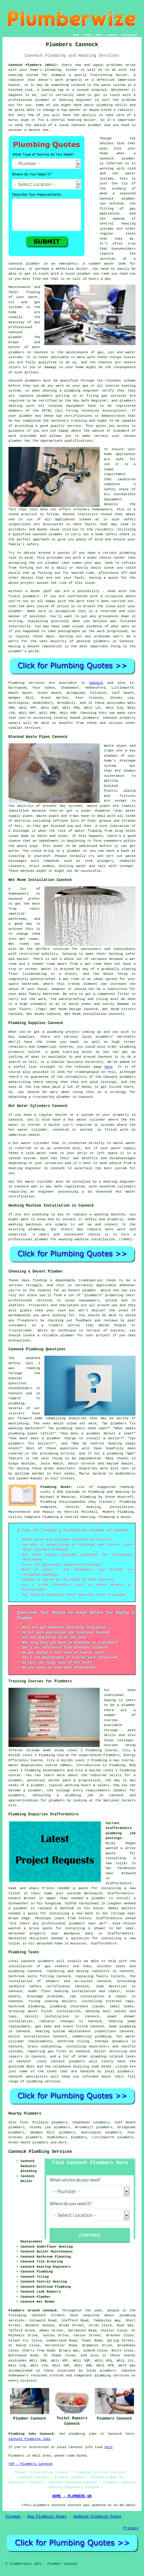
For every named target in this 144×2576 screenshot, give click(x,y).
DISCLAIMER (129, 35)
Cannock (96, 683)
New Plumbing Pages (47, 2517)
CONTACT (113, 35)
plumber (42, 100)
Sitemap (13, 2517)
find (23, 2122)
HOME (76, 35)
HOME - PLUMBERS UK (72, 2496)
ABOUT (99, 35)
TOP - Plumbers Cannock (31, 2464)
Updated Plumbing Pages (97, 2517)
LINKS (87, 35)
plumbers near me (86, 1923)
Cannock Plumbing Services (40, 2151)
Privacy (131, 2528)
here (108, 1067)
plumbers (17, 352)
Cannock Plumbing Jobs (30, 2439)
